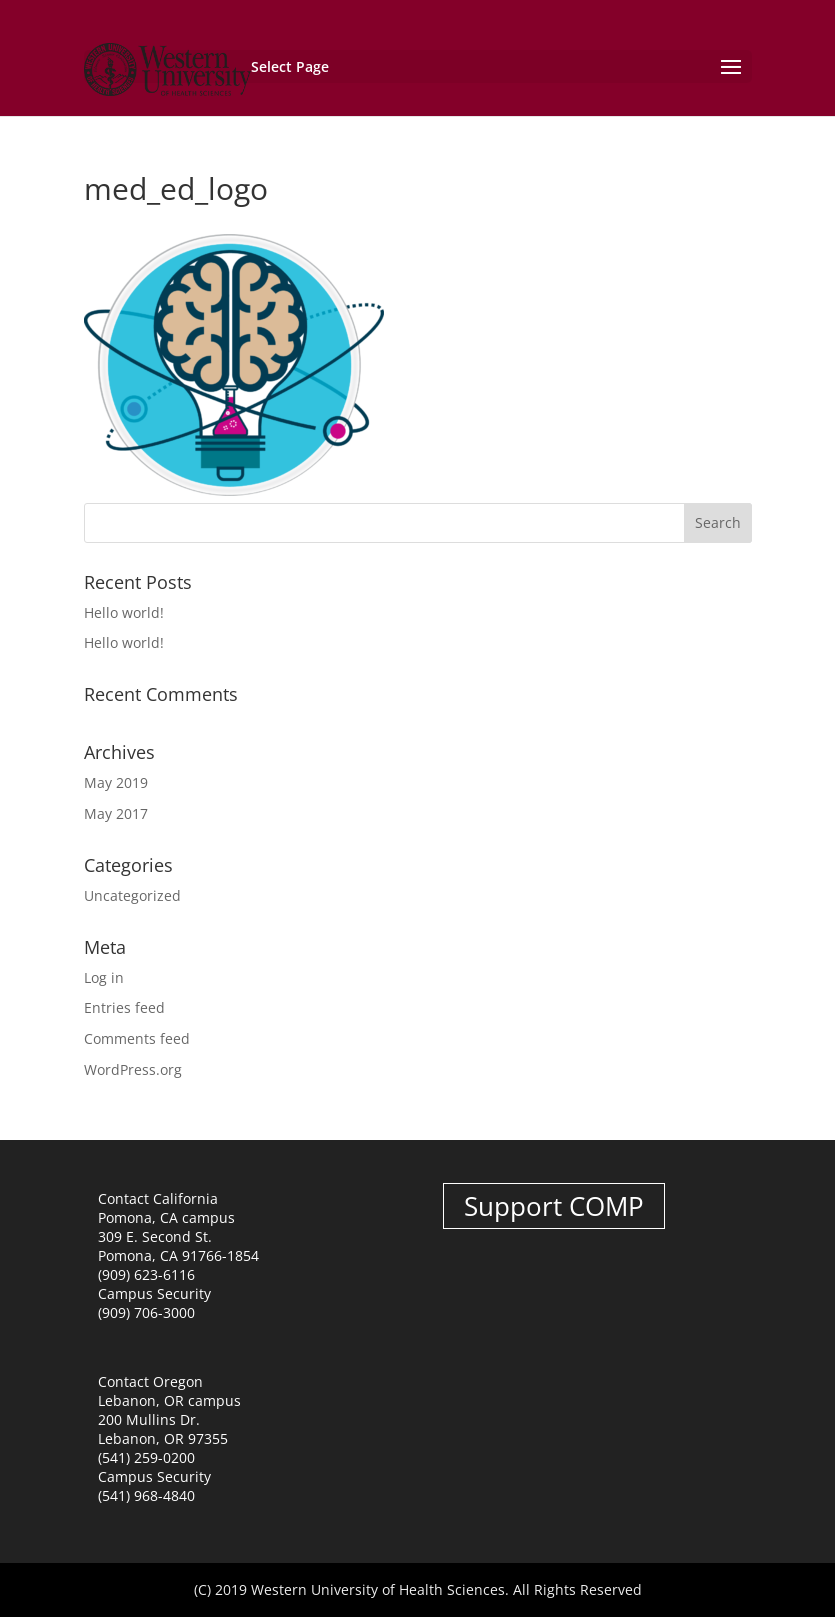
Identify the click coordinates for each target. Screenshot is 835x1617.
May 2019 (116, 782)
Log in (104, 977)
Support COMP (554, 1206)
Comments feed (137, 1038)
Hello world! (124, 612)
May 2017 (116, 813)
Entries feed (124, 1007)
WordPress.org (133, 1069)
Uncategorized (132, 895)
